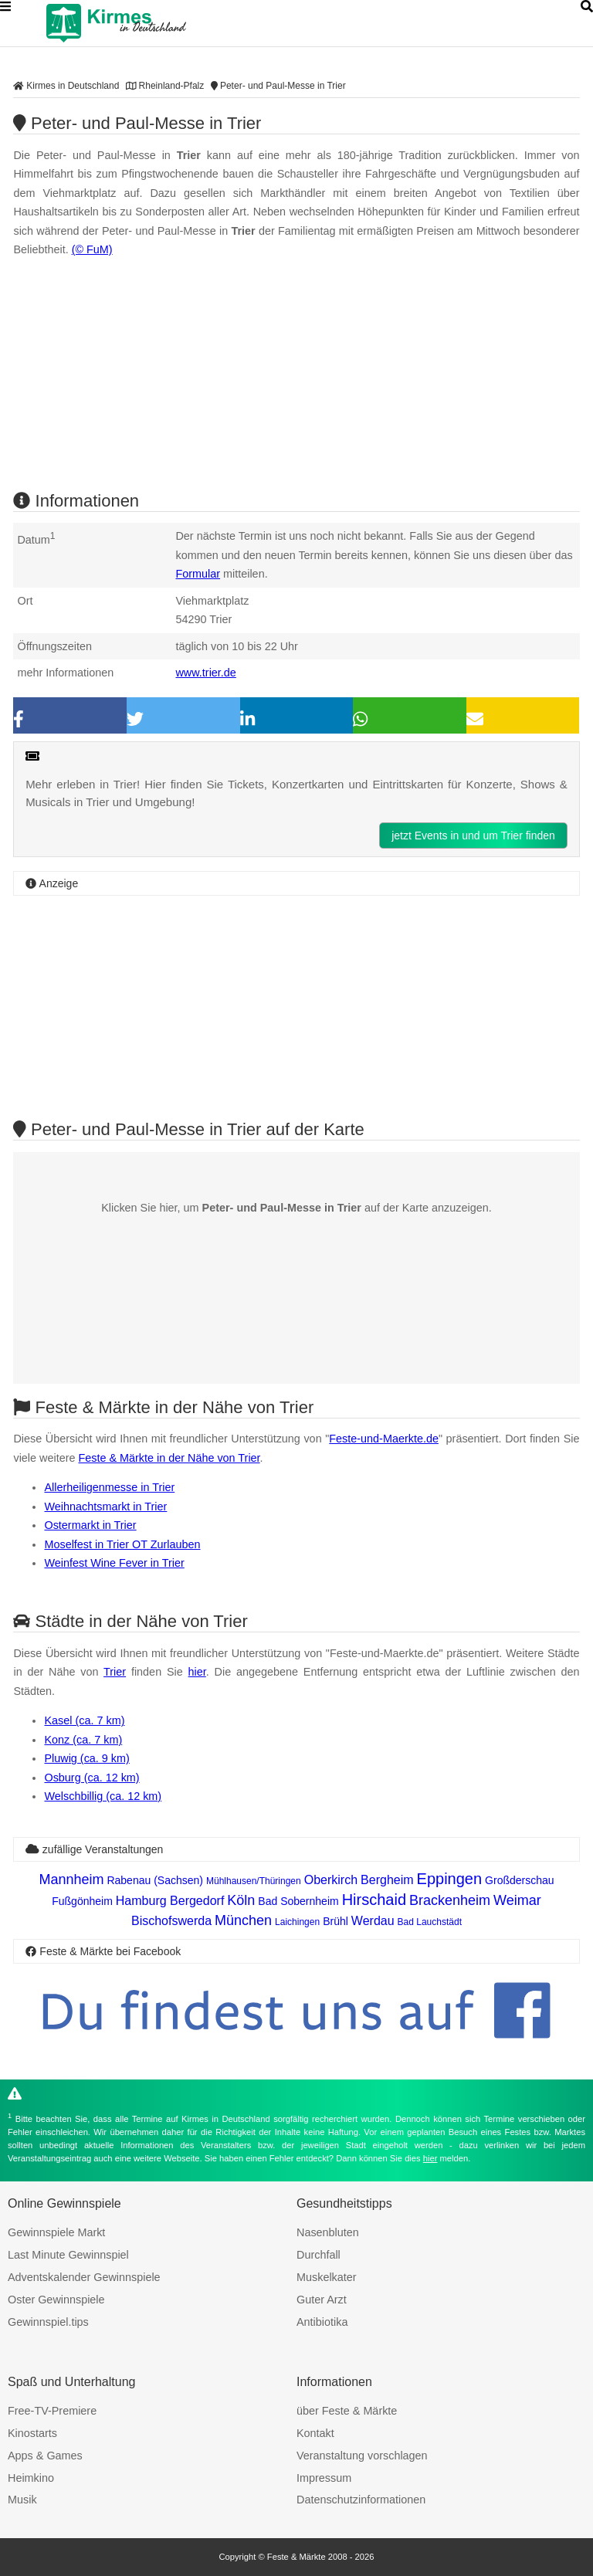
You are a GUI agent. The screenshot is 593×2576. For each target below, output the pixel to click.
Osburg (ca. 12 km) (91, 1777)
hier (197, 1672)
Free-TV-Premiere (52, 2411)
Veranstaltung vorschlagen (362, 2455)
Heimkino (31, 2478)
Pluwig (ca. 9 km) (86, 1758)
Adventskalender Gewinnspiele (84, 2277)
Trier (114, 1672)
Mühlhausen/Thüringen (253, 1881)
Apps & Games (45, 2455)
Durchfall (318, 2255)
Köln (241, 1900)
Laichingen (297, 1922)
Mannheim (71, 1879)
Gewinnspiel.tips (48, 2322)
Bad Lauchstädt (430, 1922)
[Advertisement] (296, 1006)
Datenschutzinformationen (360, 2499)
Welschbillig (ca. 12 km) (102, 1796)
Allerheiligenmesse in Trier (109, 1487)
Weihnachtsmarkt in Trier (105, 1506)
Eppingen (450, 1878)
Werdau (373, 1920)
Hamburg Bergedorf (170, 1900)
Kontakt (315, 2433)
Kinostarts (32, 2433)
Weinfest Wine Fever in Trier (114, 1563)
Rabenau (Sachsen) (155, 1880)
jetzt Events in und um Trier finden (473, 835)
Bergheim (387, 1879)
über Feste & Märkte (346, 2411)
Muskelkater (326, 2277)
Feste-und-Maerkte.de (384, 1438)
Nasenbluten (327, 2232)
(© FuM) (92, 249)
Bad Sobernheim (298, 1901)
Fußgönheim (82, 1901)
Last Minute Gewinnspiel (68, 2255)
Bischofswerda (171, 1920)
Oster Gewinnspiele (56, 2299)
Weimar (517, 1900)
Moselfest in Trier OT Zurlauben (122, 1544)
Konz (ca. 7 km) (83, 1740)
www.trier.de (205, 672)
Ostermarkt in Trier (90, 1525)
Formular (197, 574)
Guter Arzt (321, 2299)
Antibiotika (321, 2322)
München (243, 1920)
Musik (22, 2499)
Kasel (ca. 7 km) (84, 1720)
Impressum (323, 2478)
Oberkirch (330, 1879)
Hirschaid (374, 1899)
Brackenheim (449, 1900)
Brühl (335, 1921)
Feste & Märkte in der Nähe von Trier (168, 1458)
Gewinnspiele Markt (56, 2232)
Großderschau (519, 1880)
